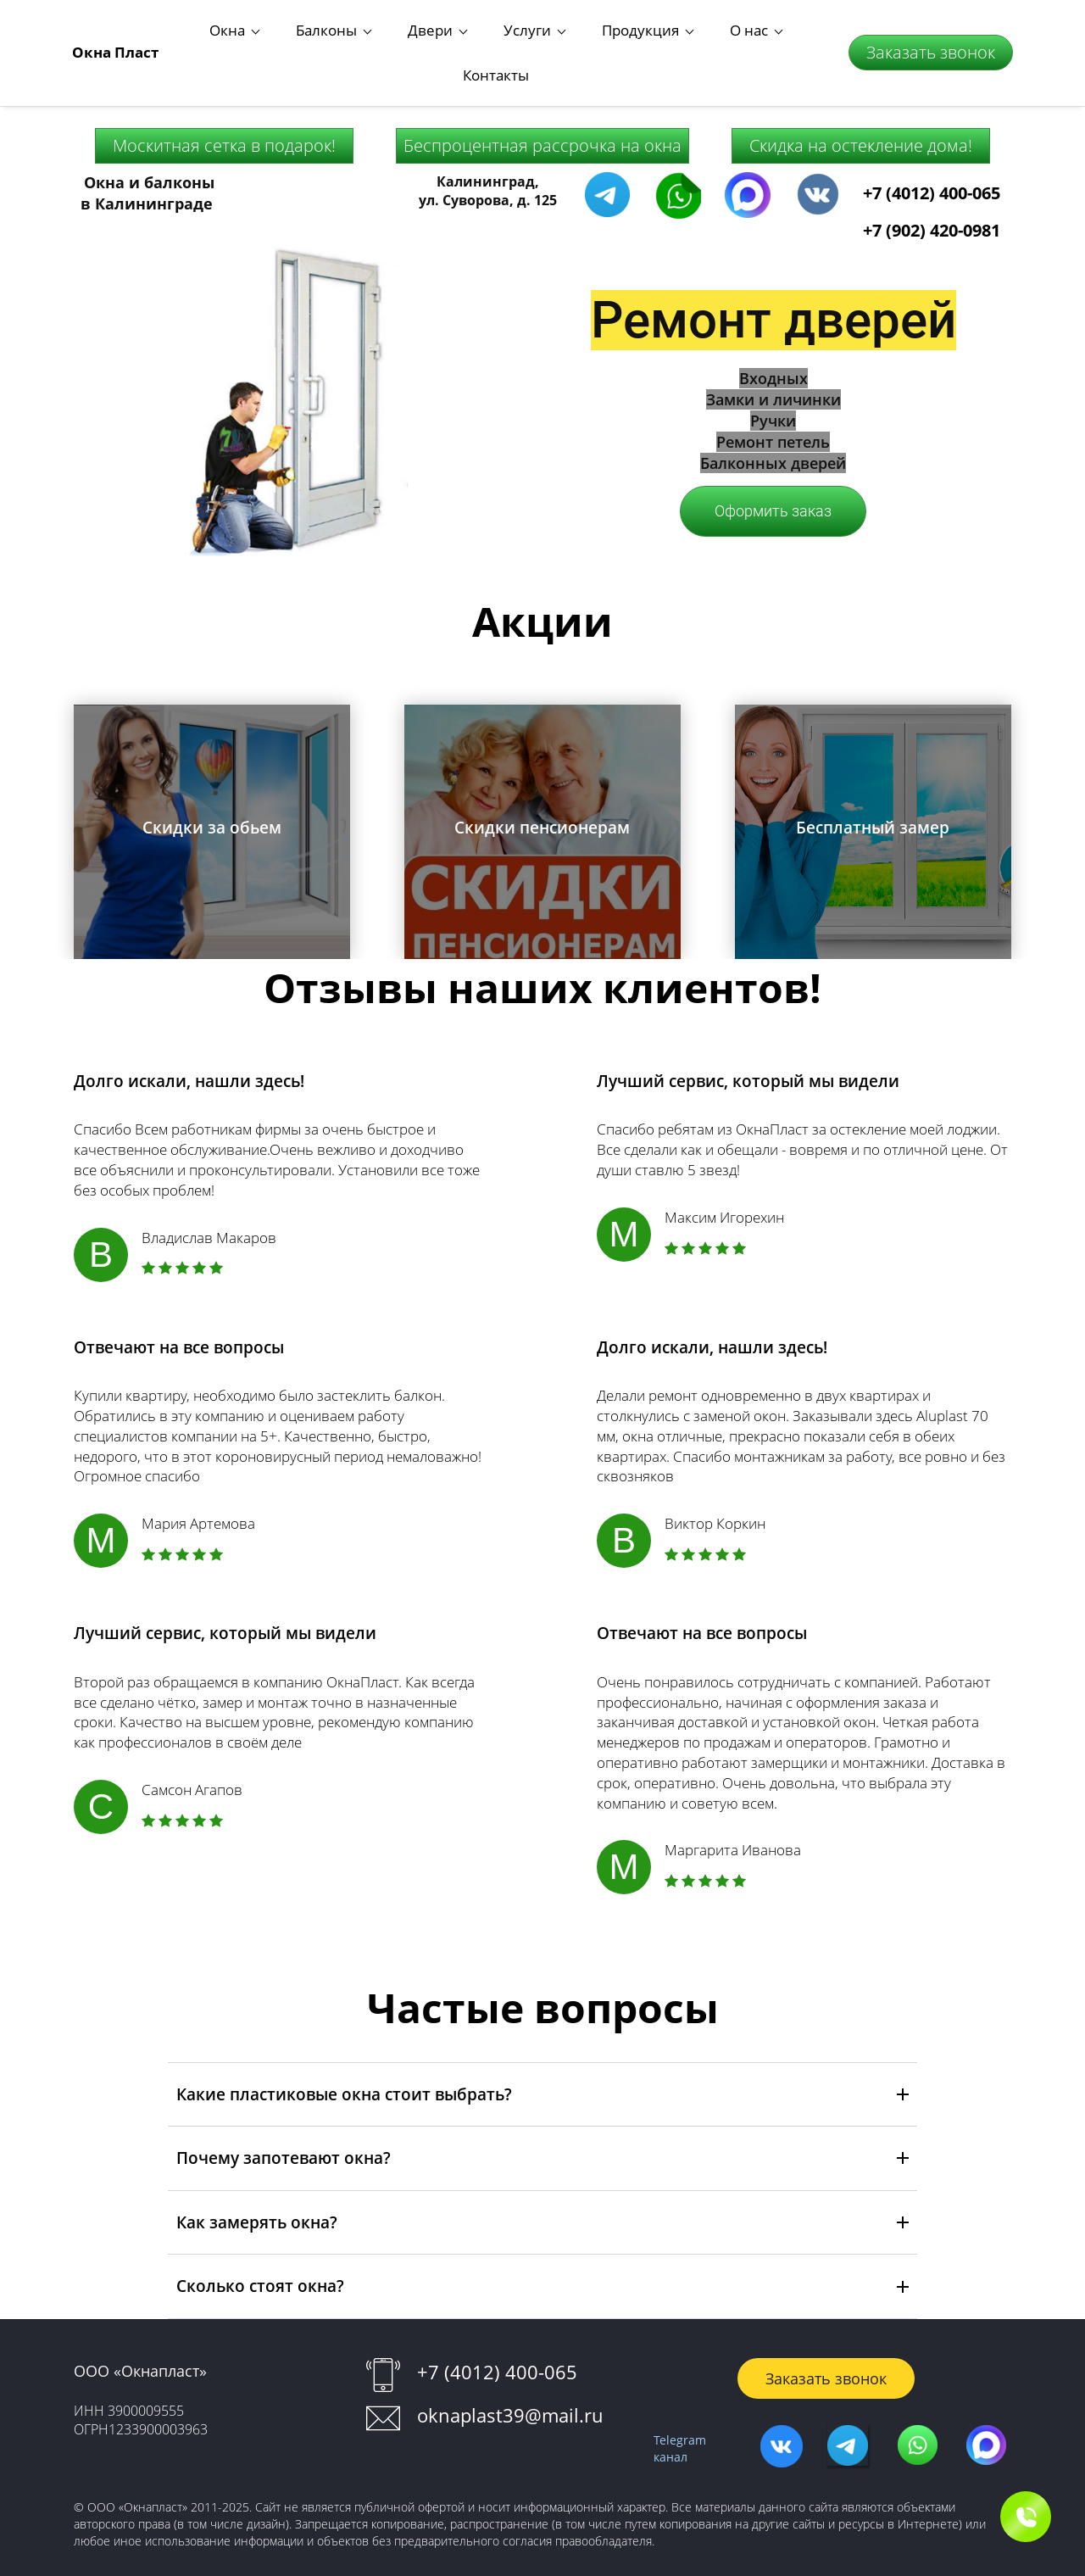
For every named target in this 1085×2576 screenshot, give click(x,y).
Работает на (542, 2557)
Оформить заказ (773, 465)
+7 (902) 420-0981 (931, 183)
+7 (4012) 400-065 (931, 146)
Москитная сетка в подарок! (224, 98)
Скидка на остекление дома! (860, 98)
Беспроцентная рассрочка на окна (542, 98)
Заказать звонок (930, 29)
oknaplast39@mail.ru (510, 2368)
